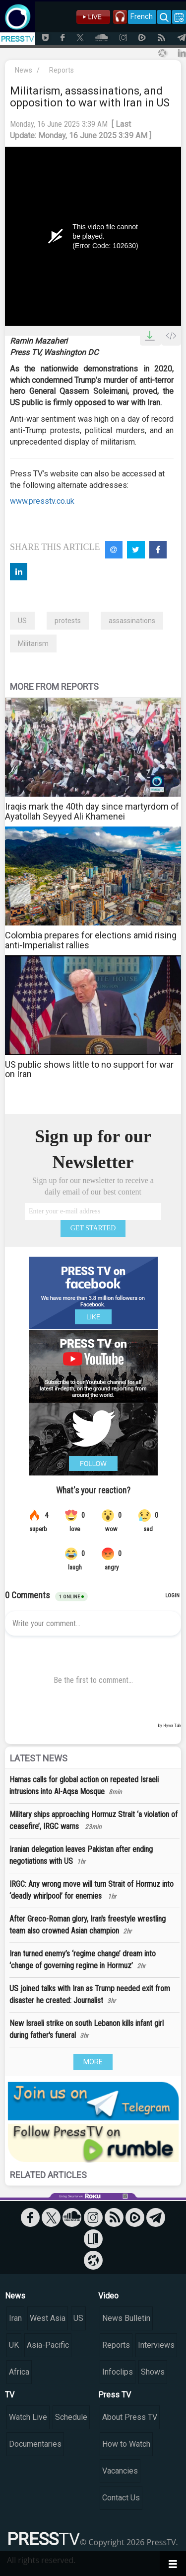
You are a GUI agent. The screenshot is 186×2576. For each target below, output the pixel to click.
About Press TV (129, 2417)
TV (9, 2394)
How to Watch (126, 2444)
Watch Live (28, 2417)
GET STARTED (93, 1228)
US (22, 621)
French (141, 16)
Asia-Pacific (48, 2345)
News (23, 70)
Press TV (114, 2394)
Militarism (33, 643)
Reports (61, 70)
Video (108, 2295)
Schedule (71, 2417)
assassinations (132, 621)
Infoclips (117, 2372)
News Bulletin (126, 2318)
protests (68, 621)
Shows (153, 2372)
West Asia (47, 2318)
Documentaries (35, 2444)
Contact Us (121, 2497)
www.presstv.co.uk (42, 501)
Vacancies (120, 2471)
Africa (19, 2372)
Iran (15, 2318)
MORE (93, 2062)
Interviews (156, 2345)
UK (14, 2345)
